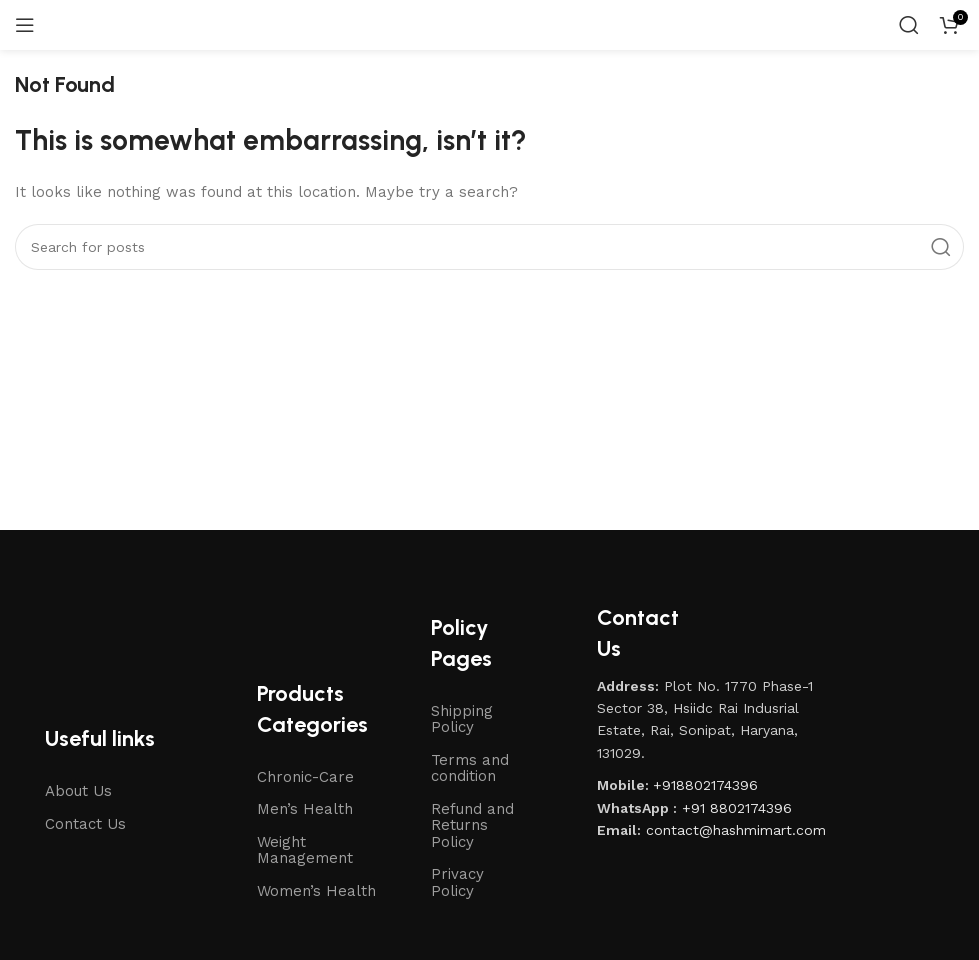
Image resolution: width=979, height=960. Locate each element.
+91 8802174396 (737, 808)
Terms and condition (470, 768)
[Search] (909, 25)
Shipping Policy (462, 719)
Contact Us (85, 824)
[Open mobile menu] (25, 25)
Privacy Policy (457, 882)
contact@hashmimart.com (736, 830)
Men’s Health (305, 809)
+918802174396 (705, 785)
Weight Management (305, 850)
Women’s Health (316, 891)
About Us (78, 791)
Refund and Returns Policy (472, 825)
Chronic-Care (305, 777)
